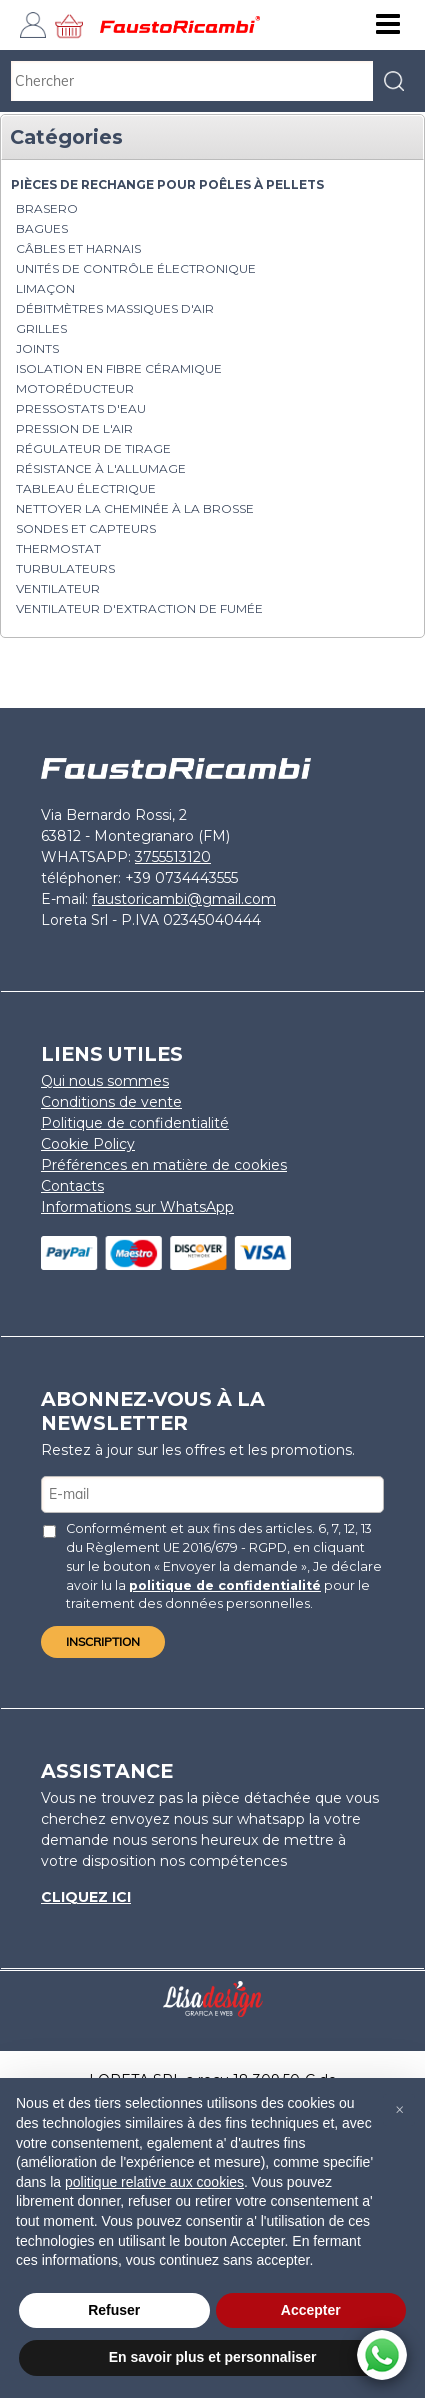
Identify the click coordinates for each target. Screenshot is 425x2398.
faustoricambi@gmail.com (184, 899)
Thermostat (58, 548)
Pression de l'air (74, 428)
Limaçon (45, 288)
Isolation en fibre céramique (119, 368)
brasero (47, 208)
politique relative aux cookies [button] (154, 2182)
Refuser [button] (114, 2310)
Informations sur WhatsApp (137, 1207)
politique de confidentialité (225, 1585)
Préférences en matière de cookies (164, 1165)
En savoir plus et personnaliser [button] (213, 2357)
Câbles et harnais (78, 248)
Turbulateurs (65, 568)
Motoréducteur (75, 388)
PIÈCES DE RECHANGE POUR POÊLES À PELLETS (167, 184)
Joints (37, 348)
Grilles (41, 328)
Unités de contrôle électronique (136, 268)
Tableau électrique (86, 488)
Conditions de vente (111, 1102)
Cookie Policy (88, 1144)
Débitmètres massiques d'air (115, 308)
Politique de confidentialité (135, 1123)
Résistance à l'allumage (101, 468)
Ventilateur (58, 588)
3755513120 (173, 857)
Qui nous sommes (105, 1081)
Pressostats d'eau (81, 408)
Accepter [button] (311, 2310)
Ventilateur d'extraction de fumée (139, 608)
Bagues (42, 228)
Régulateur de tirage (93, 448)
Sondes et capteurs (86, 528)
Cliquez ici (86, 1897)
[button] (399, 2110)
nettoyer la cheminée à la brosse (135, 508)
